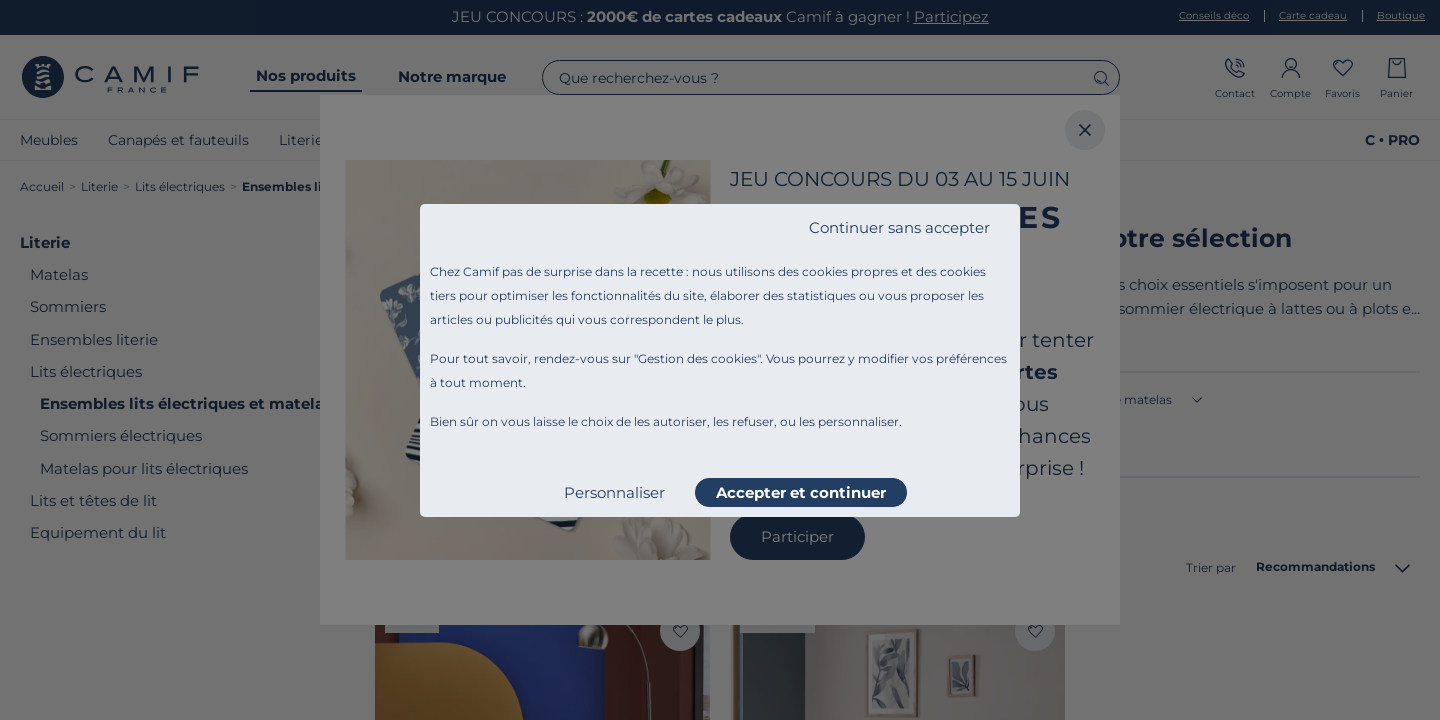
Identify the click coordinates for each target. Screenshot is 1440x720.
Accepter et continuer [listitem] (801, 492)
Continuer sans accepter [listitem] (899, 227)
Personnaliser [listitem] (614, 492)
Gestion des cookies (697, 358)
